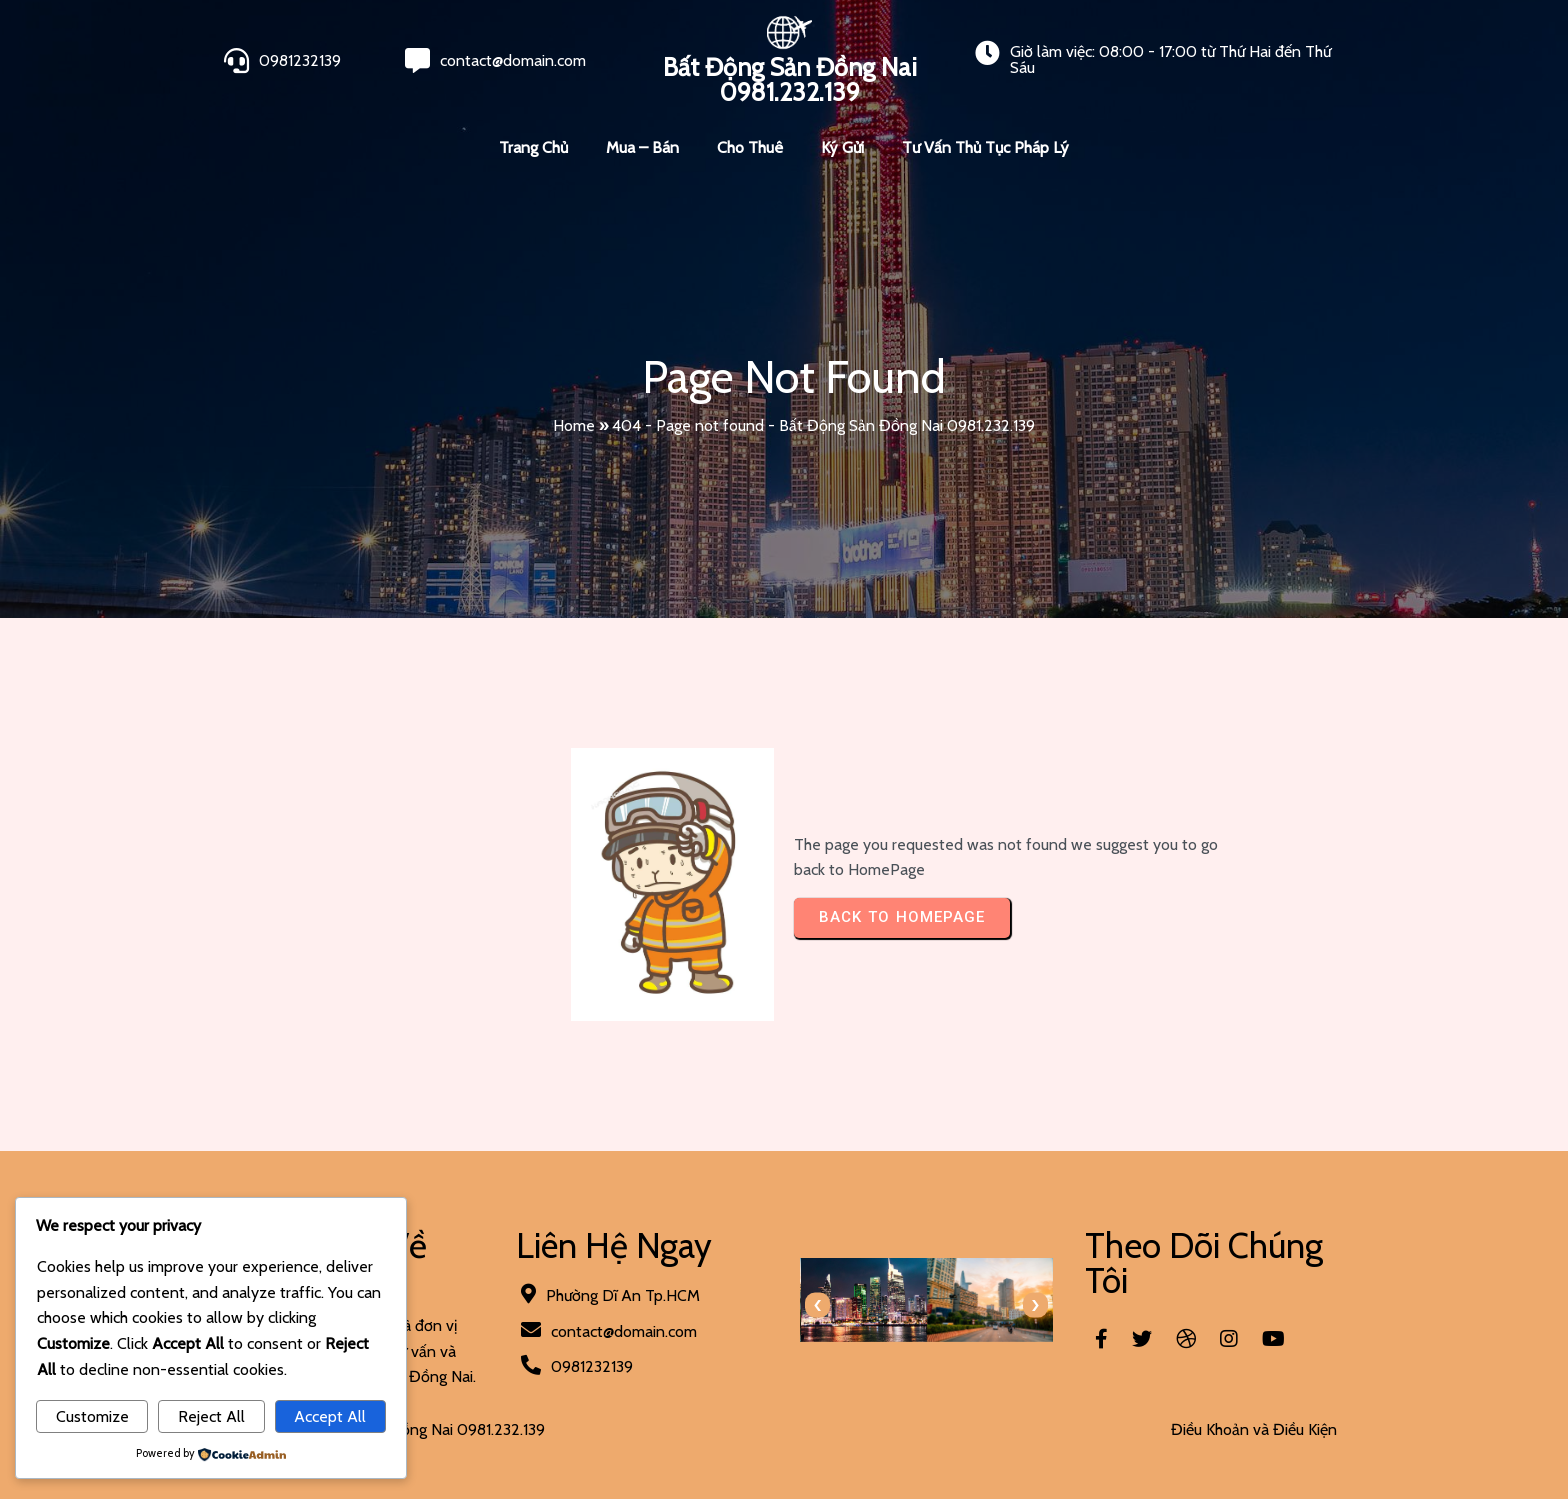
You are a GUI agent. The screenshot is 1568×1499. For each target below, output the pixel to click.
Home (574, 425)
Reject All (211, 1416)
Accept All (330, 1416)
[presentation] (817, 1305)
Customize (92, 1416)
